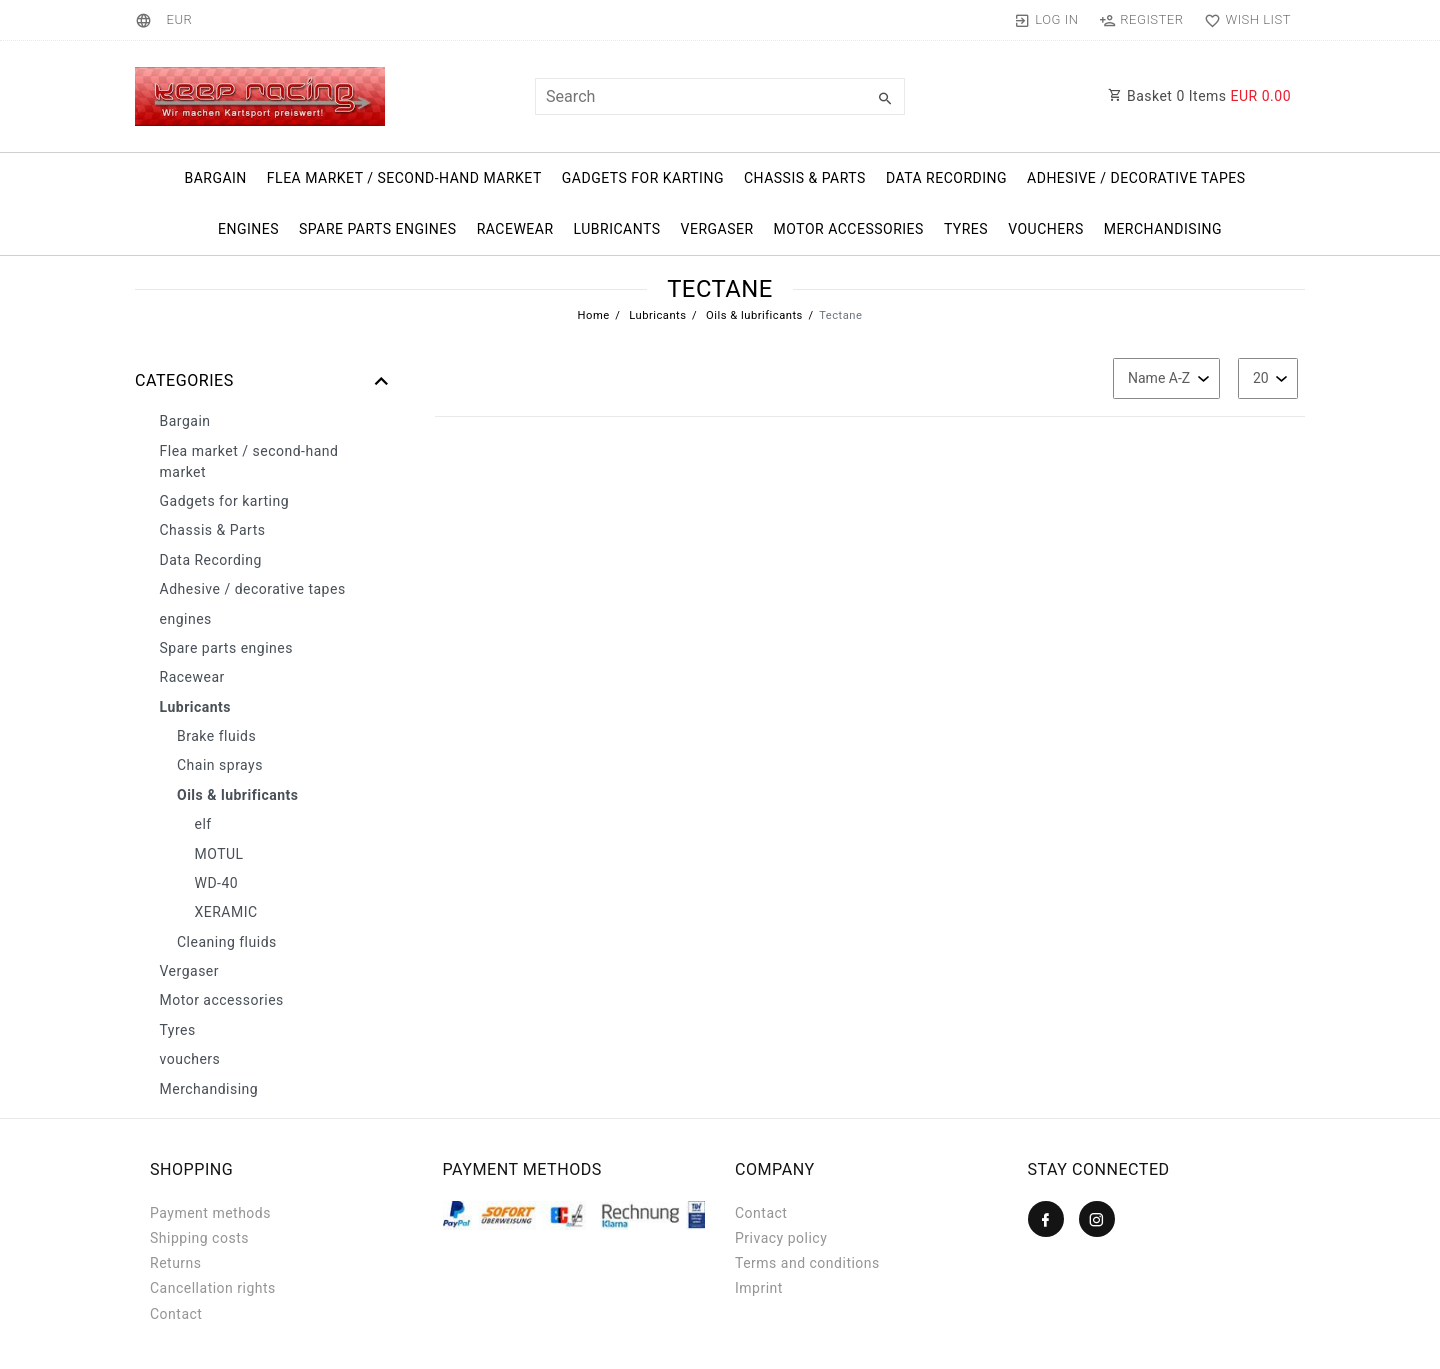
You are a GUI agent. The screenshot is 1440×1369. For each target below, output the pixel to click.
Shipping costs (199, 1238)
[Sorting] (1166, 378)
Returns (176, 1263)
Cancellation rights (213, 1288)
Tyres (966, 229)
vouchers (1046, 229)
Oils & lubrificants (753, 315)
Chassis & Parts (805, 178)
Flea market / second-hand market (404, 178)
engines (248, 229)
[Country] (146, 20)
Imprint (759, 1288)
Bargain (215, 178)
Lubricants (617, 229)
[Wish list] (1243, 20)
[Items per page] (1268, 378)
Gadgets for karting (643, 178)
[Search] (885, 99)
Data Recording (946, 178)
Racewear (515, 229)
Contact (176, 1314)
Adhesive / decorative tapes (1136, 178)
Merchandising (1163, 229)
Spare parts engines (378, 229)
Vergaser (717, 229)
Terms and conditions (807, 1263)
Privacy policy (781, 1238)
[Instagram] (1097, 1219)
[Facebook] (1046, 1219)
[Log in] (1046, 20)
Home (594, 315)
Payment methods (210, 1213)
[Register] (1141, 20)
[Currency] (179, 20)
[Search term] (720, 96)
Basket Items (1199, 96)
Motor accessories (849, 229)
